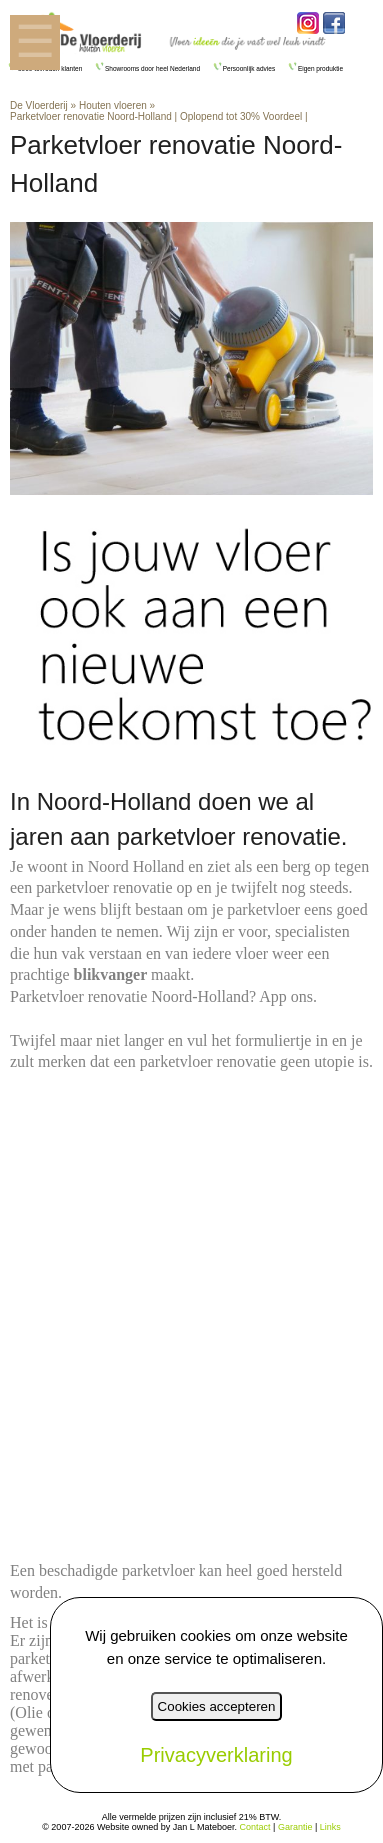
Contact (255, 1827)
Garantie (295, 1827)
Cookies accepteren (217, 1706)
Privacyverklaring (216, 1755)
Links (330, 1827)
